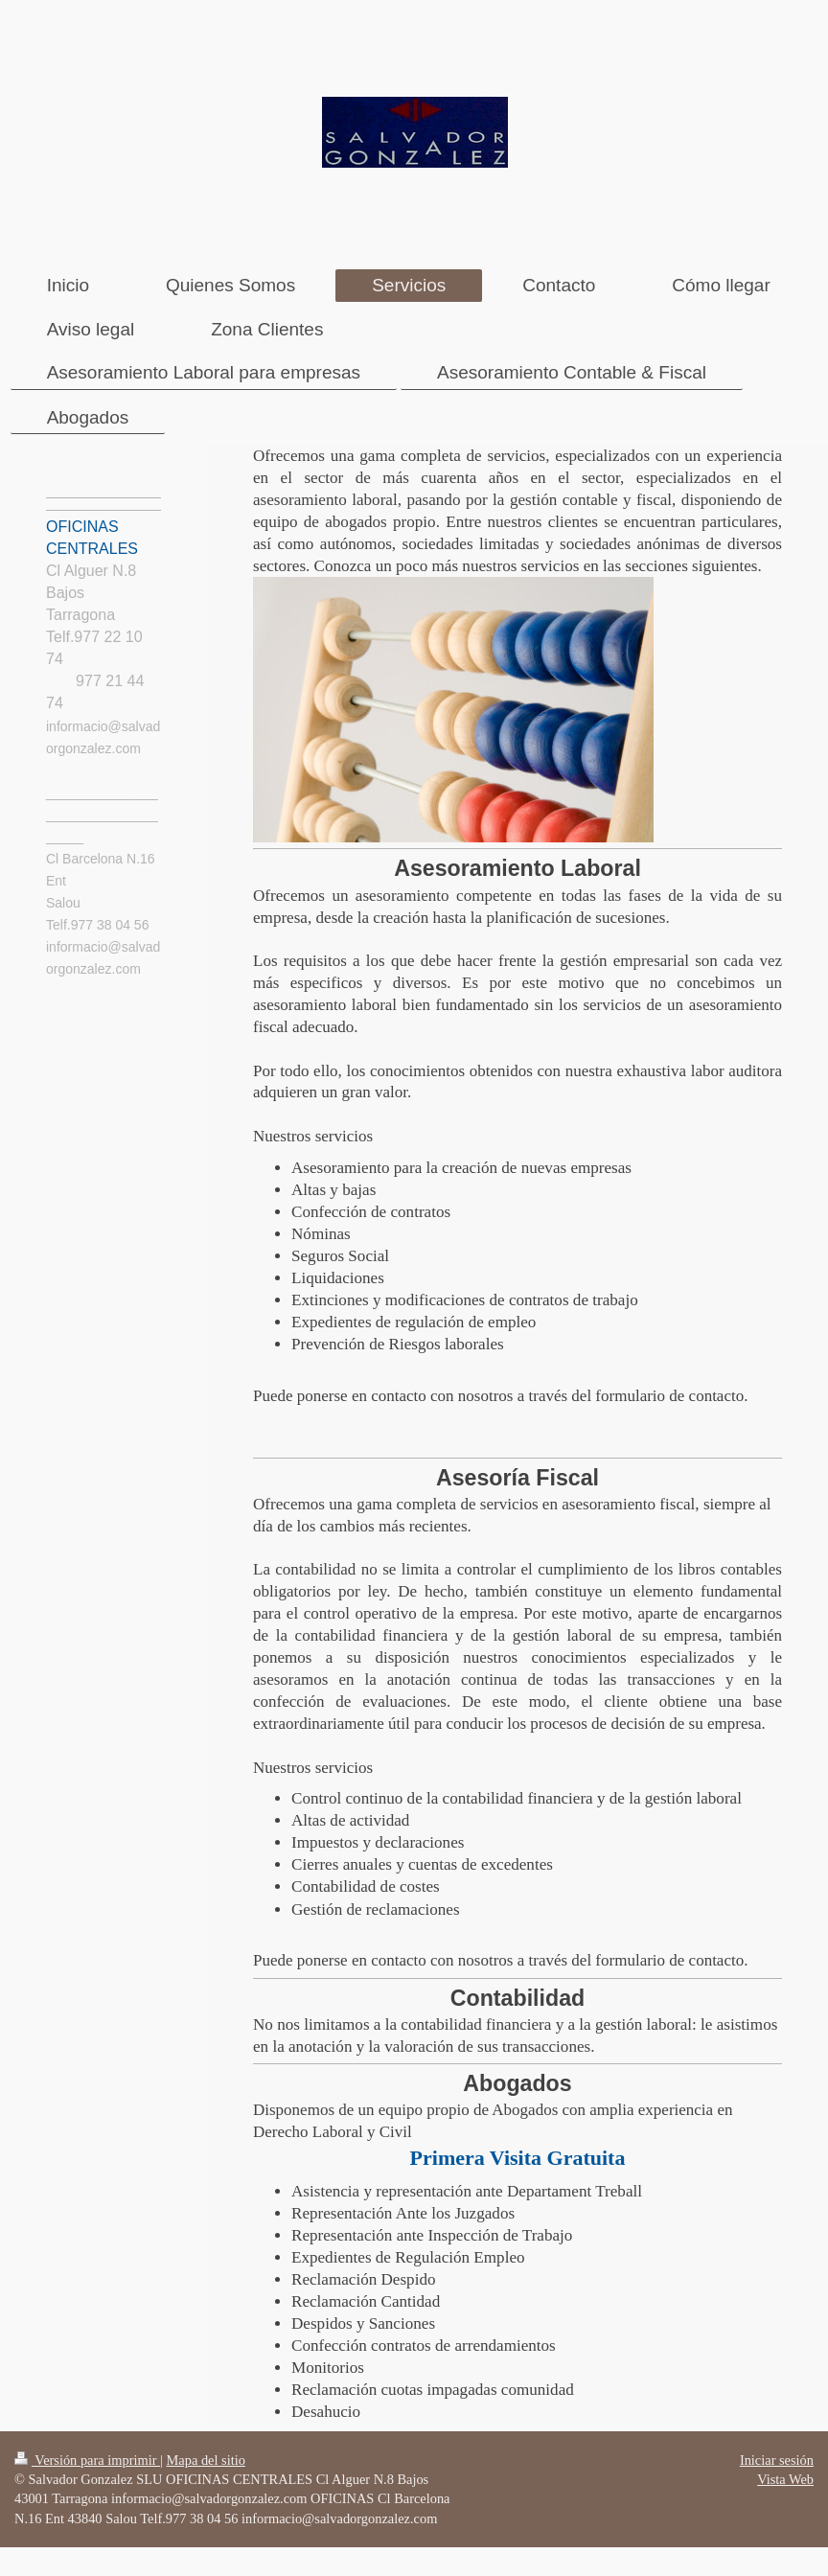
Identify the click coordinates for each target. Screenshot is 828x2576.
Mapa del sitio (206, 2460)
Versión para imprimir (87, 2460)
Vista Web (785, 2479)
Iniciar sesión (777, 2460)
